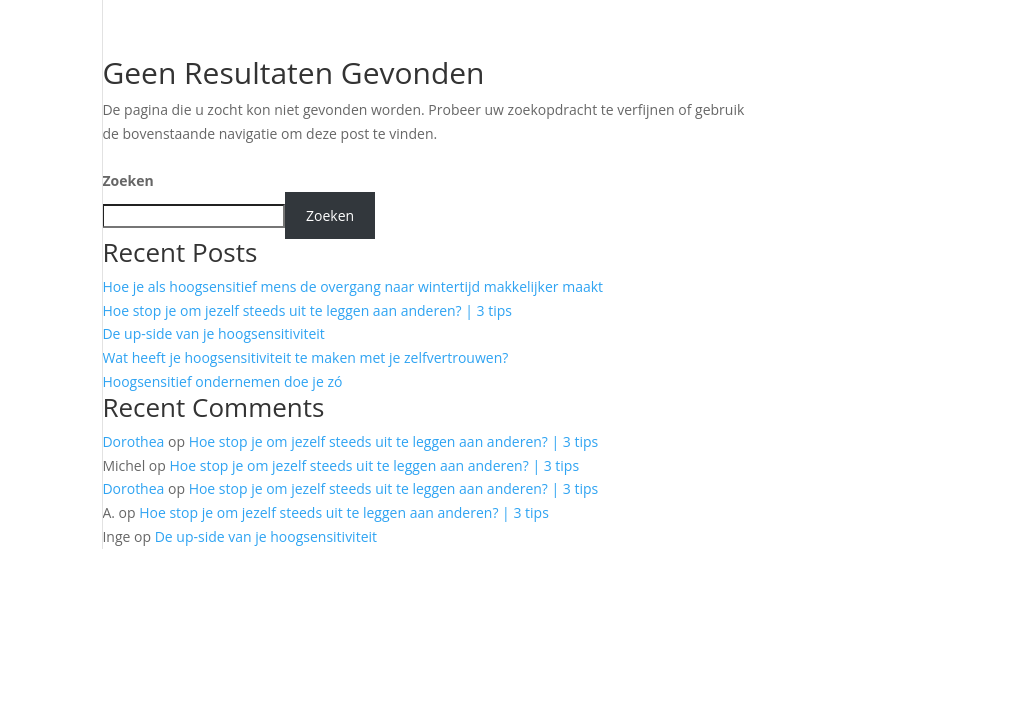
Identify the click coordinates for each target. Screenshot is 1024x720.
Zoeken (127, 180)
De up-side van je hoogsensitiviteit (213, 333)
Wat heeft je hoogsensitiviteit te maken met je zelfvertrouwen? (305, 357)
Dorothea (133, 441)
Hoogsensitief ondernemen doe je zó (222, 381)
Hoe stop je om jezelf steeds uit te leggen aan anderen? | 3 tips (307, 310)
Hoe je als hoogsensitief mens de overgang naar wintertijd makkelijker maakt (352, 286)
